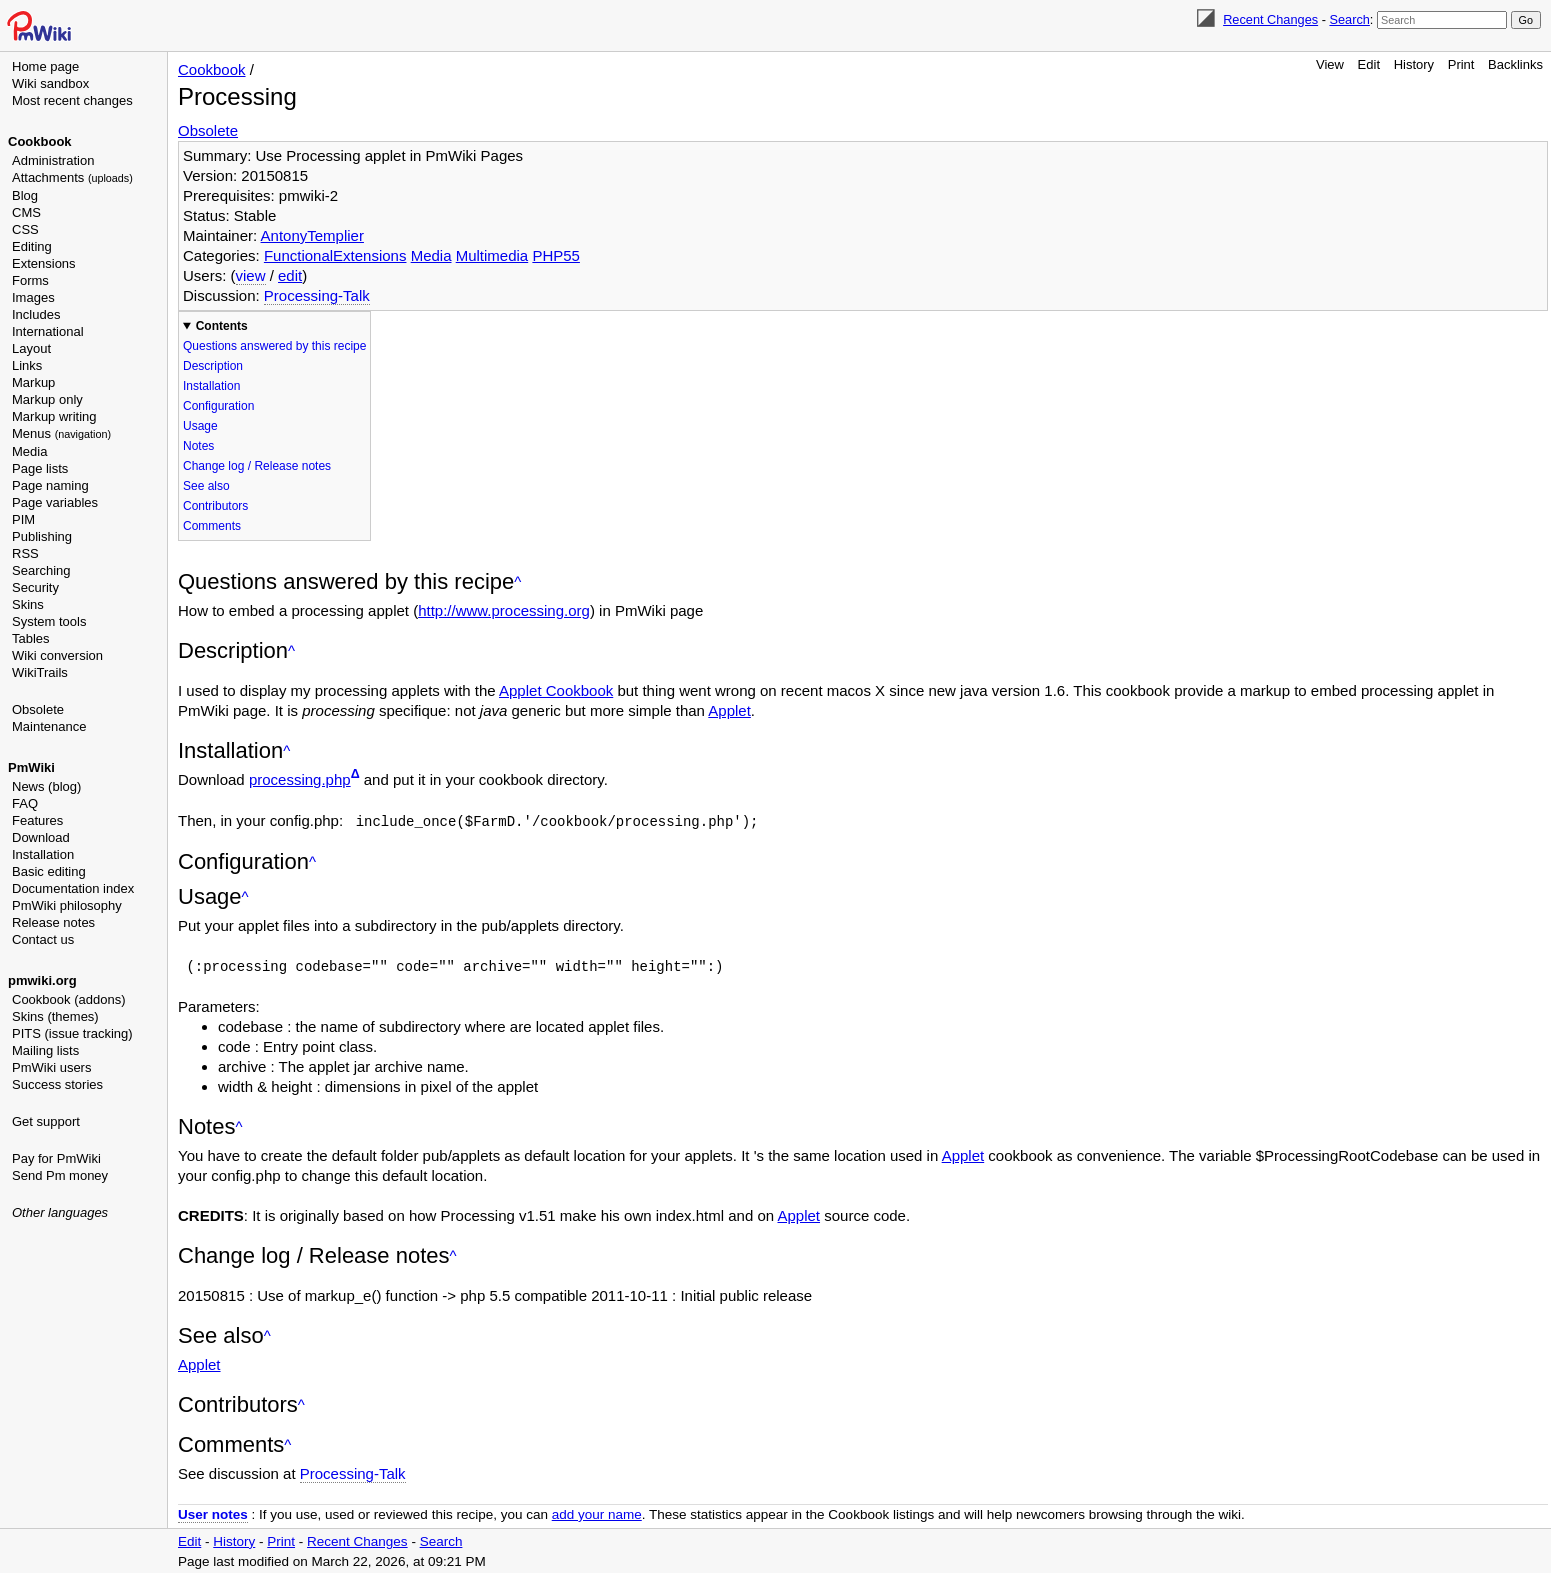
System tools (49, 621)
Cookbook (40, 141)
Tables (31, 638)
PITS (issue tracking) (72, 1033)
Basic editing (49, 871)
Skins (28, 604)
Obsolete (38, 709)
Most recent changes (72, 100)
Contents (222, 326)
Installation (43, 854)
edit (290, 275)
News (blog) (46, 786)
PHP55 (556, 255)
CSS (25, 229)
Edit (1369, 64)
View (1330, 64)
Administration (53, 160)
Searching (41, 570)
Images (33, 297)
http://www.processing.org (504, 610)
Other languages (60, 1212)
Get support (46, 1121)
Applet (729, 710)
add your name (597, 1512)
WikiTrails (40, 672)
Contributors (215, 506)
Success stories (57, 1084)
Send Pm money (60, 1175)
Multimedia (492, 255)
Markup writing (54, 416)
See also (206, 486)
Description (213, 366)
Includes (36, 314)
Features (37, 820)
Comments (212, 526)
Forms (30, 280)
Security (35, 587)
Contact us (43, 939)
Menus (61, 433)
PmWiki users (51, 1067)
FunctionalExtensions (335, 255)
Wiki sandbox (50, 83)
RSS (25, 553)
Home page (45, 66)
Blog (25, 195)
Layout (31, 348)
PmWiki (31, 767)
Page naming (50, 485)
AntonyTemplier (312, 235)
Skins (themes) (55, 1016)
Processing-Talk (317, 295)
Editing (32, 246)
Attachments (72, 177)
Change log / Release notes (257, 466)
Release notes (53, 922)
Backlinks (1515, 64)
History (1414, 64)
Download (41, 837)
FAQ (25, 803)
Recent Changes (1270, 19)
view (251, 275)
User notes (213, 1512)
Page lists (40, 468)
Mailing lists (45, 1050)
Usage (200, 426)
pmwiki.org (42, 980)
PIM (23, 519)
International (48, 331)
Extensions (44, 263)
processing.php (300, 779)
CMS (26, 212)
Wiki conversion (57, 655)
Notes (198, 446)
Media (29, 451)
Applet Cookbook (556, 690)
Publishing (42, 536)
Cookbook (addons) (68, 999)
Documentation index (73, 888)
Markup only (47, 399)
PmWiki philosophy (67, 905)
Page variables (55, 502)
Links (27, 365)
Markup (33, 382)
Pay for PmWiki (56, 1158)
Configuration (218, 406)
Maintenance (49, 726)
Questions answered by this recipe (274, 346)
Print (1461, 64)
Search (1349, 19)
